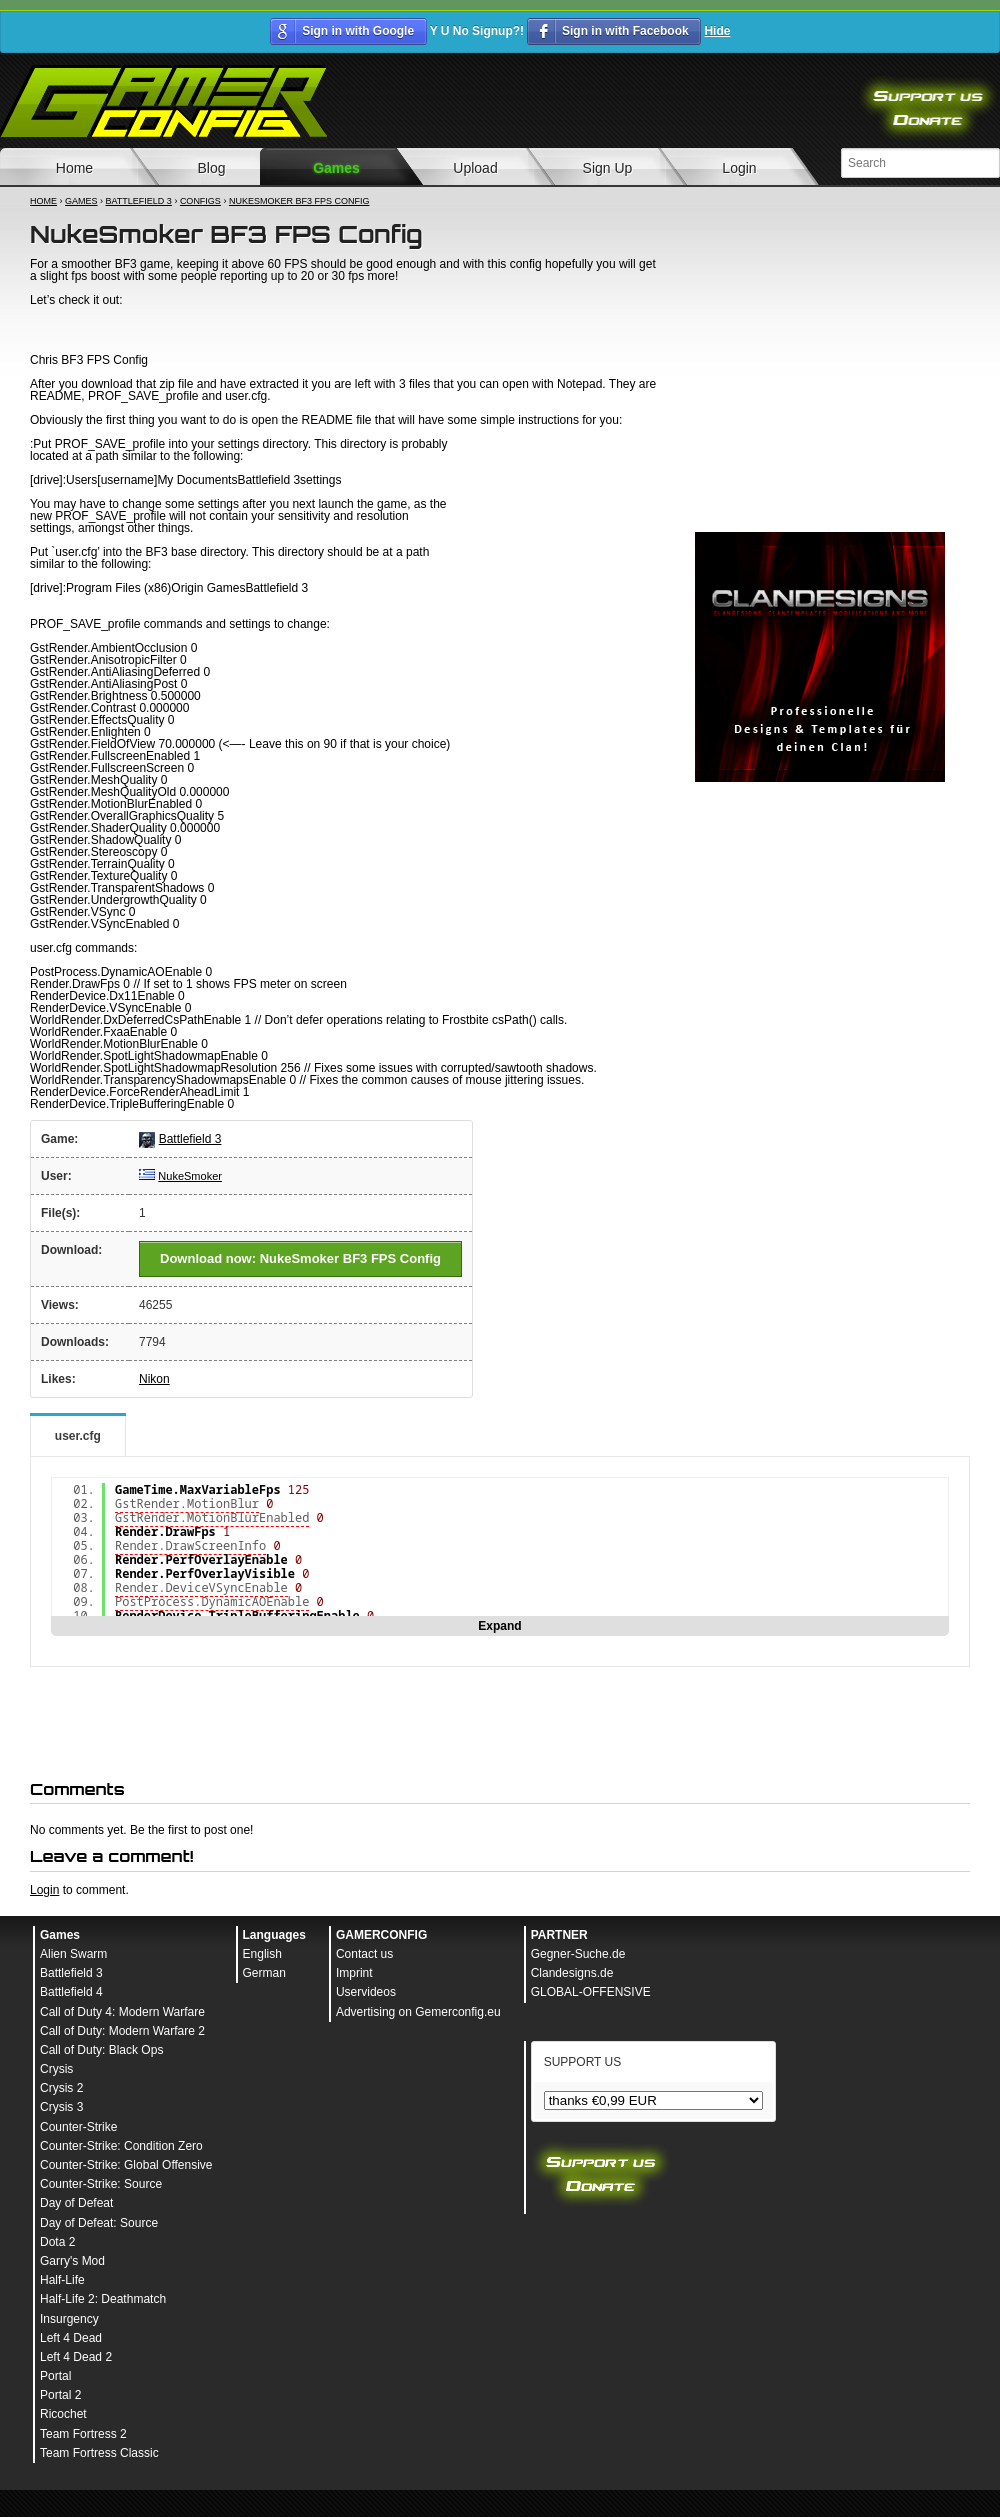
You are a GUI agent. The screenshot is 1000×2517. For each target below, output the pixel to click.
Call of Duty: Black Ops (101, 2050)
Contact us (364, 1954)
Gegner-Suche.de (578, 1954)
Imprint (354, 1973)
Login (739, 168)
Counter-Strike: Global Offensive (126, 2165)
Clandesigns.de (572, 1973)
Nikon (154, 1379)
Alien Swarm (73, 1954)
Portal (55, 2376)
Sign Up (608, 168)
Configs (200, 201)
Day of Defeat (76, 2203)
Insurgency (69, 2319)
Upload (475, 168)
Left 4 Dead (71, 2338)
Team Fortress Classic (99, 2453)
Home (43, 201)
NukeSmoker (190, 1176)
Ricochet (63, 2414)
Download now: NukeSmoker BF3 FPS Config (300, 1258)
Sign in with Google (358, 31)
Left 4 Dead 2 (76, 2357)
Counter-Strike (78, 2127)
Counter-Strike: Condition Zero (121, 2146)
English (262, 1954)
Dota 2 (57, 2242)
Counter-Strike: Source (101, 2184)
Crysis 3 (61, 2107)
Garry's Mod (72, 2261)
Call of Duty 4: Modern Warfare (122, 2012)
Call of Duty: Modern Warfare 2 (122, 2031)
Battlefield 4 (71, 1992)
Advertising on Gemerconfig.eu (418, 2012)
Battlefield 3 (139, 201)
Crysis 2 (61, 2088)
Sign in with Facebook (625, 31)
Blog (211, 168)
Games (336, 168)
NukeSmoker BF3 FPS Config (299, 201)
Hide (717, 31)
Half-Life (62, 2280)
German (264, 1973)
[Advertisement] (820, 395)
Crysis (56, 2069)
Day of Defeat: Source (99, 2223)
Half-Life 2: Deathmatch (103, 2299)
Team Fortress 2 (83, 2434)
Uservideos (366, 1992)
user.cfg (78, 1436)
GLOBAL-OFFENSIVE (591, 1992)
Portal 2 (60, 2395)
